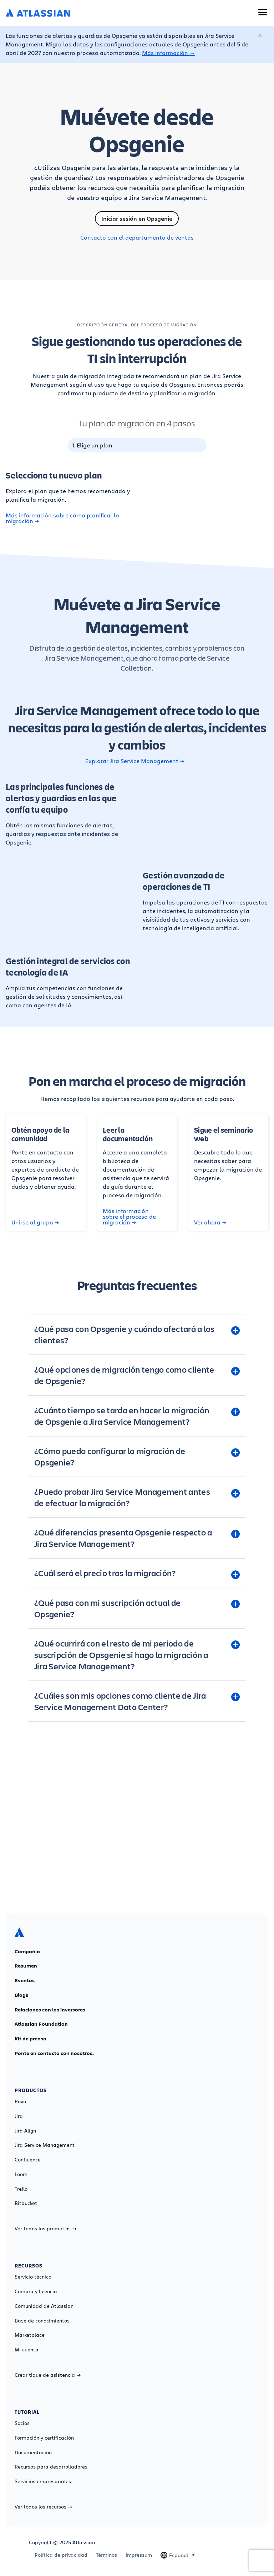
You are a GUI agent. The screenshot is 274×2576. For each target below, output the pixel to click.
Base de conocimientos (42, 2321)
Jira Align (25, 2131)
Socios (22, 2423)
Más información (137, 1849)
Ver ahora (210, 1222)
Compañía (27, 1951)
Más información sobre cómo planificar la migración (62, 518)
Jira (19, 2116)
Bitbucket (26, 2203)
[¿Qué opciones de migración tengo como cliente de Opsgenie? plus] (137, 1375)
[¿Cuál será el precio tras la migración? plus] (137, 1573)
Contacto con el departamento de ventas (137, 237)
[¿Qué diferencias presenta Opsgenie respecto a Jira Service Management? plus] (137, 1538)
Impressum (139, 2555)
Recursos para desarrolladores (51, 2467)
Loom (21, 2174)
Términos (106, 2555)
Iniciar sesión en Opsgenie (136, 218)
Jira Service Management (45, 2145)
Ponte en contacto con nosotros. (54, 2053)
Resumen (26, 1966)
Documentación (33, 2452)
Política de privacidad (61, 2555)
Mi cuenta (27, 2349)
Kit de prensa (30, 2038)
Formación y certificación (44, 2438)
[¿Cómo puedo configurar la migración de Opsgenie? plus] (137, 1457)
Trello (21, 2189)
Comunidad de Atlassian (44, 2306)
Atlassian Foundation (41, 2024)
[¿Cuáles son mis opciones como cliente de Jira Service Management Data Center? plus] (137, 1701)
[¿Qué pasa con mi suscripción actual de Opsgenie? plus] (137, 1608)
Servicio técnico (33, 2277)
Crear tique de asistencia (48, 2375)
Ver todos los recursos (43, 2507)
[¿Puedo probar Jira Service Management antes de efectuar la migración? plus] (137, 1497)
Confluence (28, 2159)
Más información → (168, 52)
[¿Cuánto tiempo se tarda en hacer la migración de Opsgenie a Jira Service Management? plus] (137, 1416)
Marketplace (30, 2335)
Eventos (25, 1980)
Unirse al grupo (35, 1222)
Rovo (20, 2101)
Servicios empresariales (43, 2481)
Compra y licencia (36, 2291)
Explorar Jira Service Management (134, 761)
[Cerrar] (260, 36)
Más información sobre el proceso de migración (129, 1216)
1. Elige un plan (92, 445)
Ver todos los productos (45, 2228)
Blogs (21, 1995)
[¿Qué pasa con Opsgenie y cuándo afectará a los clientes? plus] (137, 1334)
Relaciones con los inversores (50, 2010)
